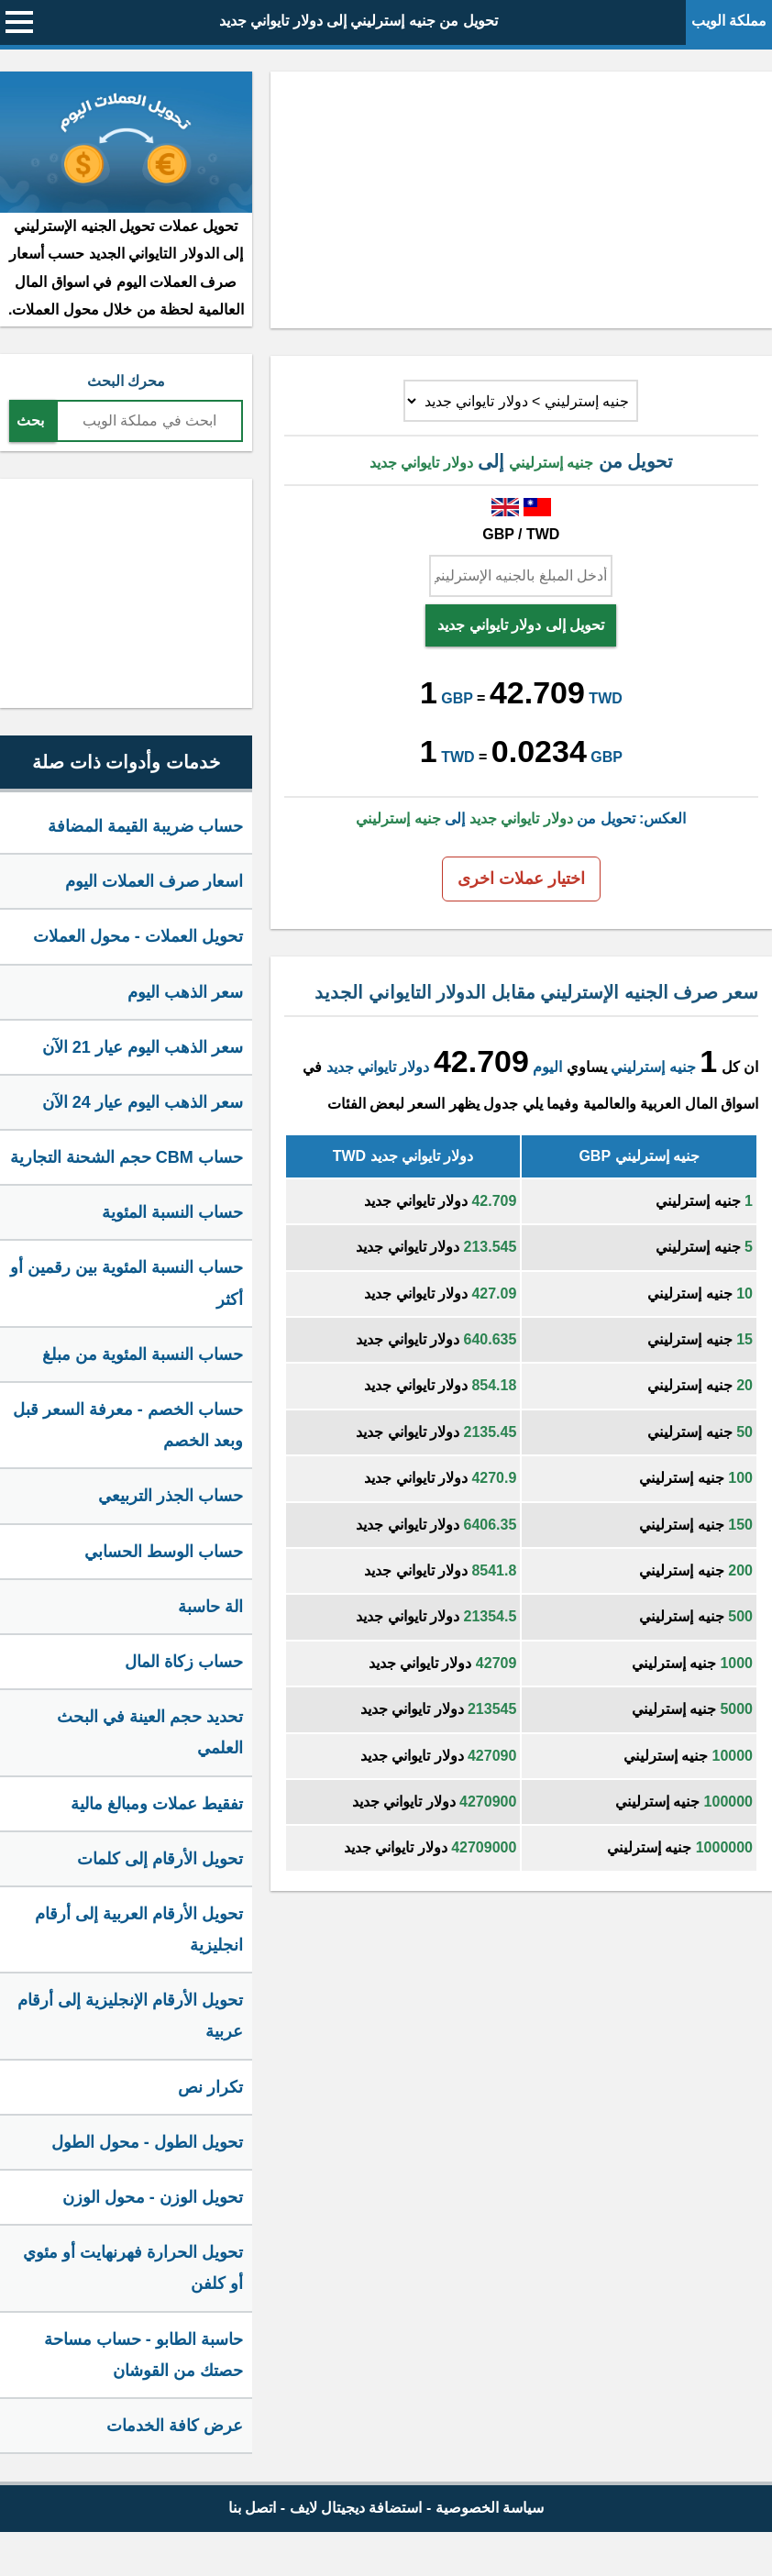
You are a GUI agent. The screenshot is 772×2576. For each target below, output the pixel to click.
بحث (30, 420)
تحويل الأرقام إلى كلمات (160, 1859)
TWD (605, 698)
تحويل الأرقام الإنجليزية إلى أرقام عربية (130, 2015)
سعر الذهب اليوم (185, 992)
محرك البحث (126, 381)
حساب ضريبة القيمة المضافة (145, 826)
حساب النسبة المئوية (172, 1212)
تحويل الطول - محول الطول (147, 2142)
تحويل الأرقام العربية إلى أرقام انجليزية (139, 1929)
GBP (456, 698)
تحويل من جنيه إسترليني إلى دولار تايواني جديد (358, 20)
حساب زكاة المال (184, 1662)
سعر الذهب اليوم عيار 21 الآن (142, 1047)
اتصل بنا (252, 2507)
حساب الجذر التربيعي (170, 1496)
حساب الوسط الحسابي (163, 1551)
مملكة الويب (728, 20)
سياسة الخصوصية (490, 2507)
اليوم (547, 1067)
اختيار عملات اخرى (521, 878)
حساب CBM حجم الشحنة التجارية (126, 1157)
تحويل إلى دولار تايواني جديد (520, 625)
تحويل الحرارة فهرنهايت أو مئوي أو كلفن (133, 2268)
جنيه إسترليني (653, 1067)
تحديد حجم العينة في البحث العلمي (150, 1732)
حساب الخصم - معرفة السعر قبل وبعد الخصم (128, 1425)
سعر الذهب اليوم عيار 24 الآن (142, 1102)
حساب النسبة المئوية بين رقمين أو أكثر (126, 1283)
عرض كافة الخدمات (174, 2425)
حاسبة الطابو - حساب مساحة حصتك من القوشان (143, 2355)
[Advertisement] (521, 200)
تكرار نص (210, 2087)
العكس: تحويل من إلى (521, 818)
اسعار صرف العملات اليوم (154, 881)
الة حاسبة (210, 1607)
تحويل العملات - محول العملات (138, 936)
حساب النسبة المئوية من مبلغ (142, 1354)
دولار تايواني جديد (378, 1067)
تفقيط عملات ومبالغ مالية (157, 1804)
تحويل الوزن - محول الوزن (152, 2197)
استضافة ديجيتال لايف (356, 2507)
